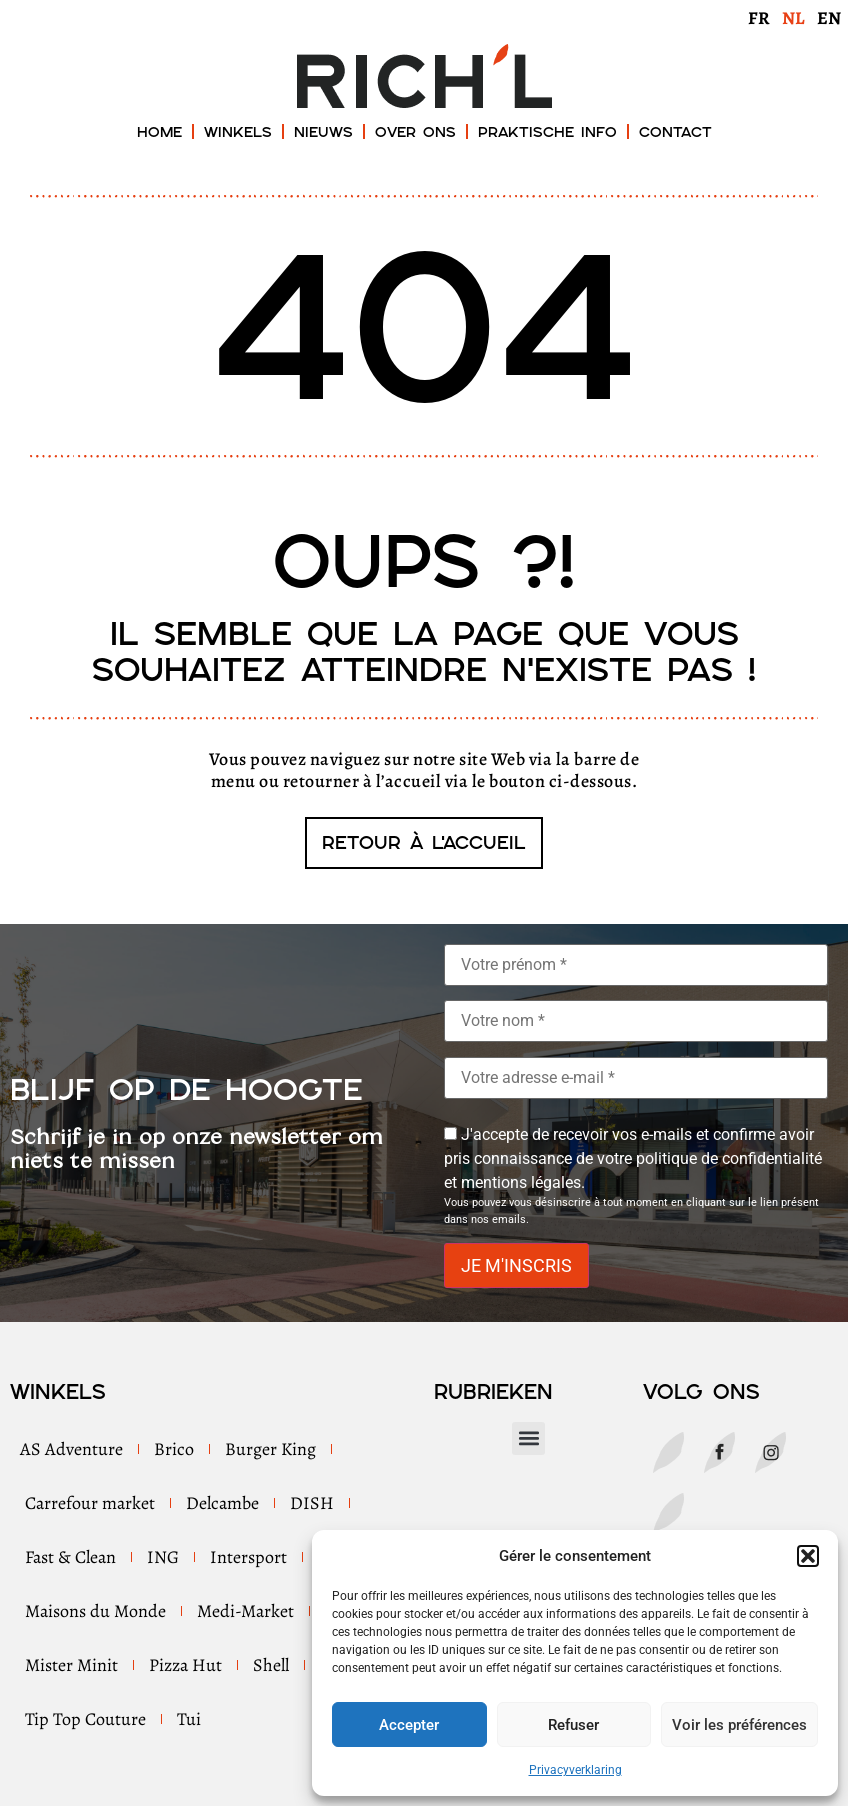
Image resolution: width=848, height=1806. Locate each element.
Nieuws (323, 132)
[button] (808, 1556)
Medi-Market (245, 1611)
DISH (312, 1503)
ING (163, 1557)
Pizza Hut (185, 1665)
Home (159, 132)
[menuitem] (759, 17)
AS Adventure (71, 1449)
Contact (675, 132)
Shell (271, 1665)
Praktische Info (547, 132)
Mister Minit (71, 1665)
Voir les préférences (739, 1725)
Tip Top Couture (85, 1719)
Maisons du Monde (95, 1611)
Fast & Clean (70, 1557)
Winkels (238, 132)
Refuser (573, 1725)
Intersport (248, 1557)
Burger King (270, 1449)
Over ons (415, 132)
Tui (189, 1719)
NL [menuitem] (793, 18)
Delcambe (222, 1503)
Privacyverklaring (575, 1770)
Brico (174, 1449)
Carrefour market (90, 1503)
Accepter (409, 1725)
